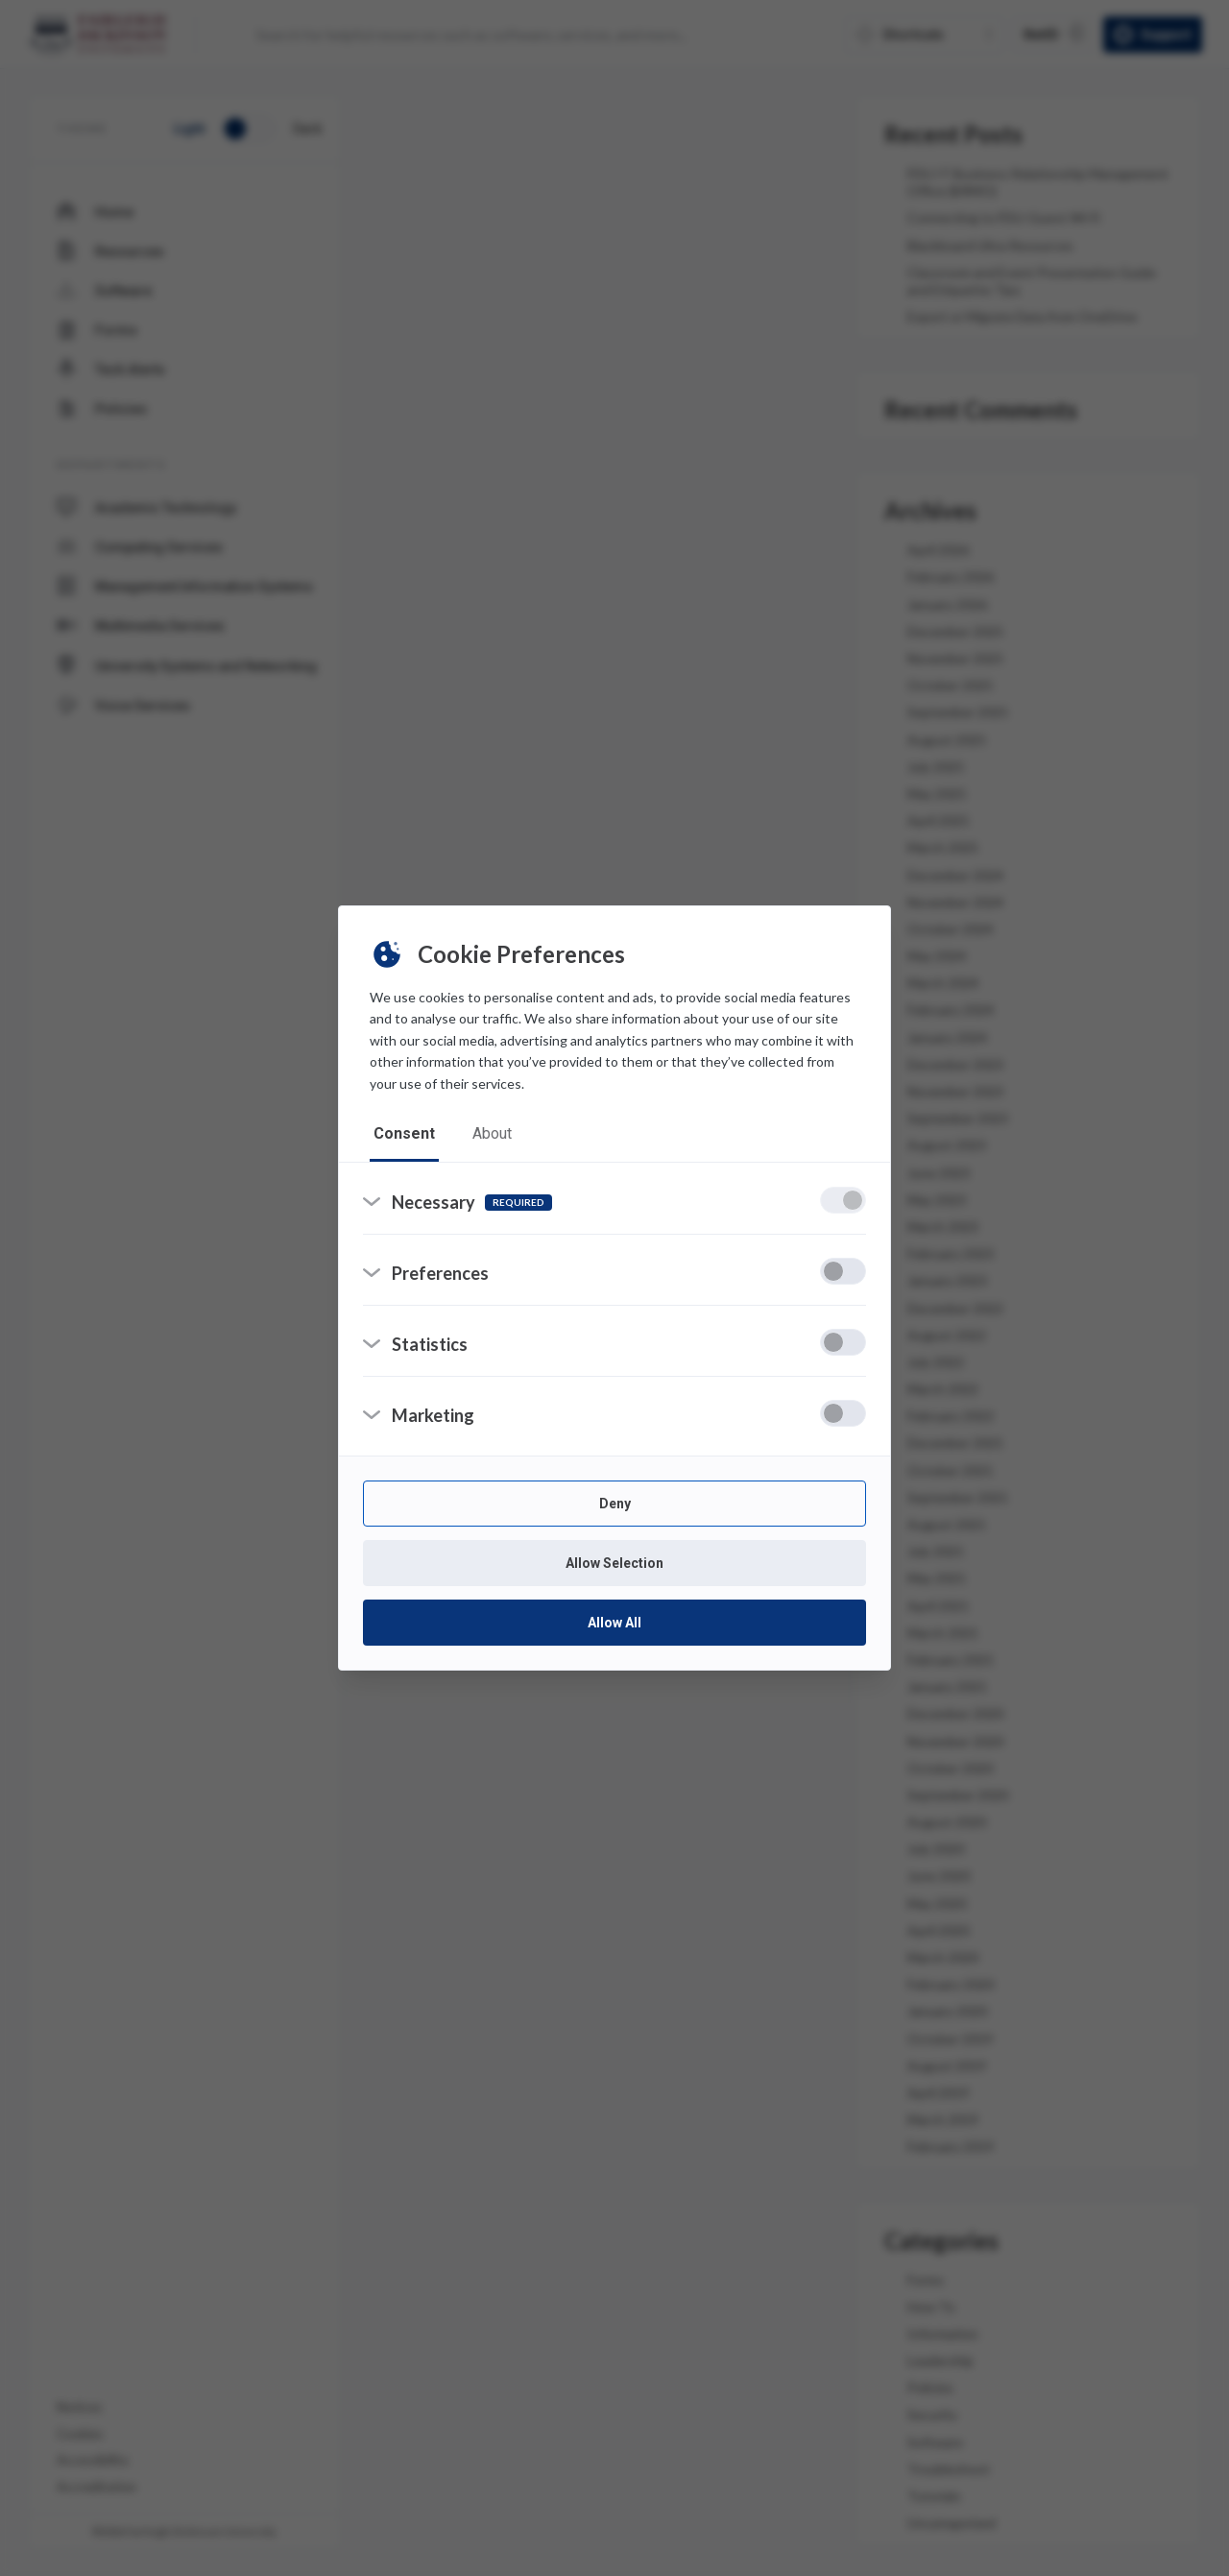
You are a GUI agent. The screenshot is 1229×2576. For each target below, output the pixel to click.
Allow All (614, 1623)
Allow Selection (614, 1564)
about (493, 1133)
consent (404, 1133)
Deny (615, 1504)
